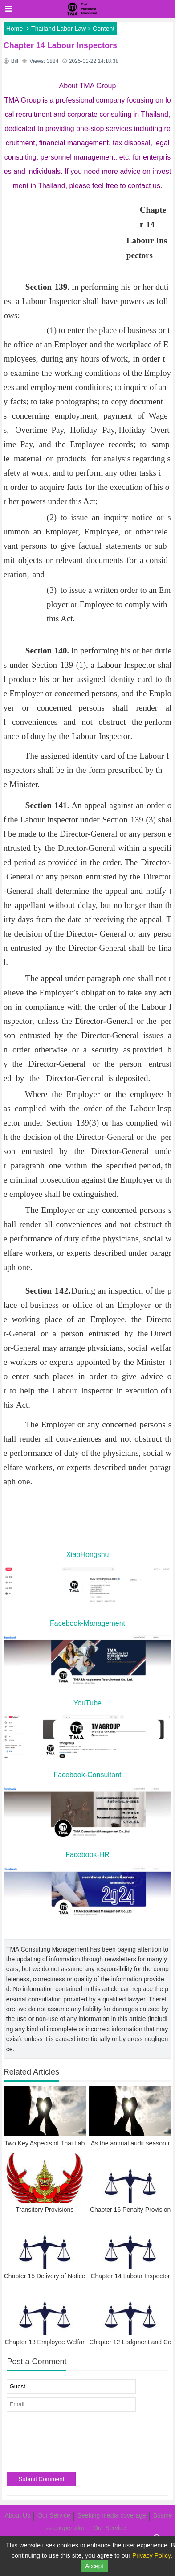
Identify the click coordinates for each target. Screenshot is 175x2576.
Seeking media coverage (111, 2515)
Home (14, 28)
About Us (17, 2515)
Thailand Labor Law (58, 28)
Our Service (53, 2515)
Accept (94, 2566)
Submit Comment (41, 2479)
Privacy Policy (151, 2555)
